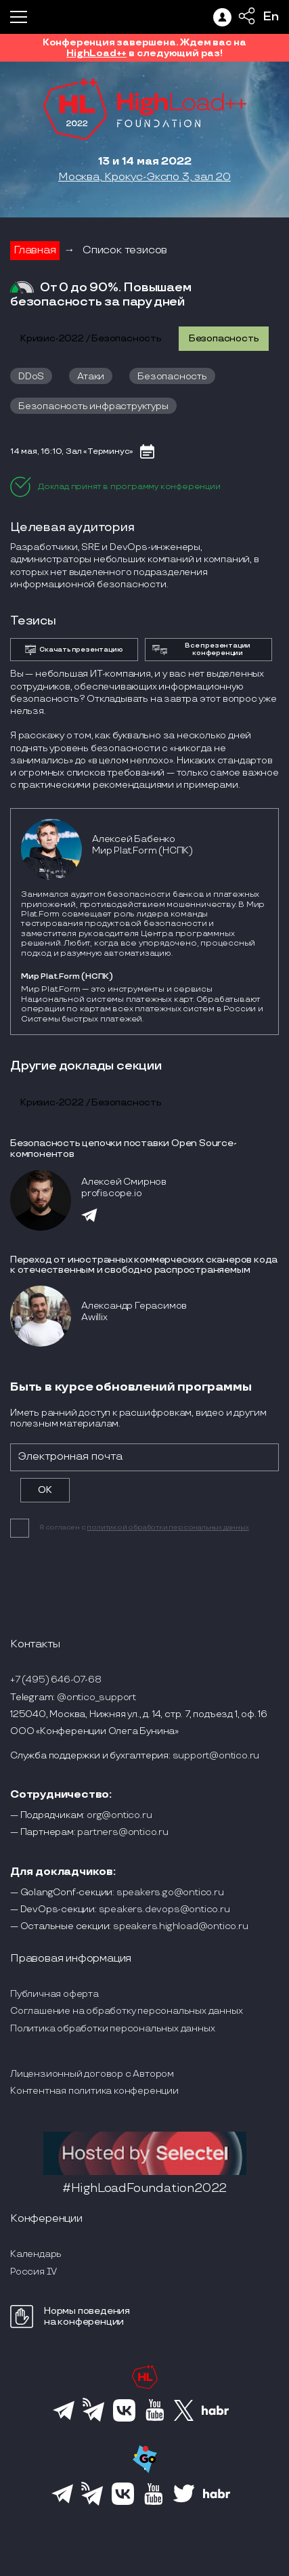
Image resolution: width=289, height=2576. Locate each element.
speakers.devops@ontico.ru (164, 1909)
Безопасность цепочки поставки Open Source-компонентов (123, 1148)
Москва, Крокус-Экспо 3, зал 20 (144, 177)
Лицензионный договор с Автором (92, 2074)
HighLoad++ (96, 53)
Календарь (36, 2254)
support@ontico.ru (216, 1755)
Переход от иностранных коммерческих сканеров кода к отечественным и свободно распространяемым (143, 1265)
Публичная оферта (54, 1994)
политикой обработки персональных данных (167, 1527)
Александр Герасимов (134, 1305)
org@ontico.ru (119, 1815)
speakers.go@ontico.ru (170, 1892)
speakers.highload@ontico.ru (180, 1926)
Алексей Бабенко (133, 839)
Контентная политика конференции (94, 2091)
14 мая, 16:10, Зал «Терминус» (71, 451)
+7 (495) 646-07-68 (55, 1679)
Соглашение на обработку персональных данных (126, 2011)
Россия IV (33, 2271)
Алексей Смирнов (123, 1181)
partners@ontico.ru (122, 1832)
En (271, 17)
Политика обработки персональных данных (112, 2028)
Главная (35, 250)
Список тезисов (125, 250)
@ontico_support (96, 1697)
